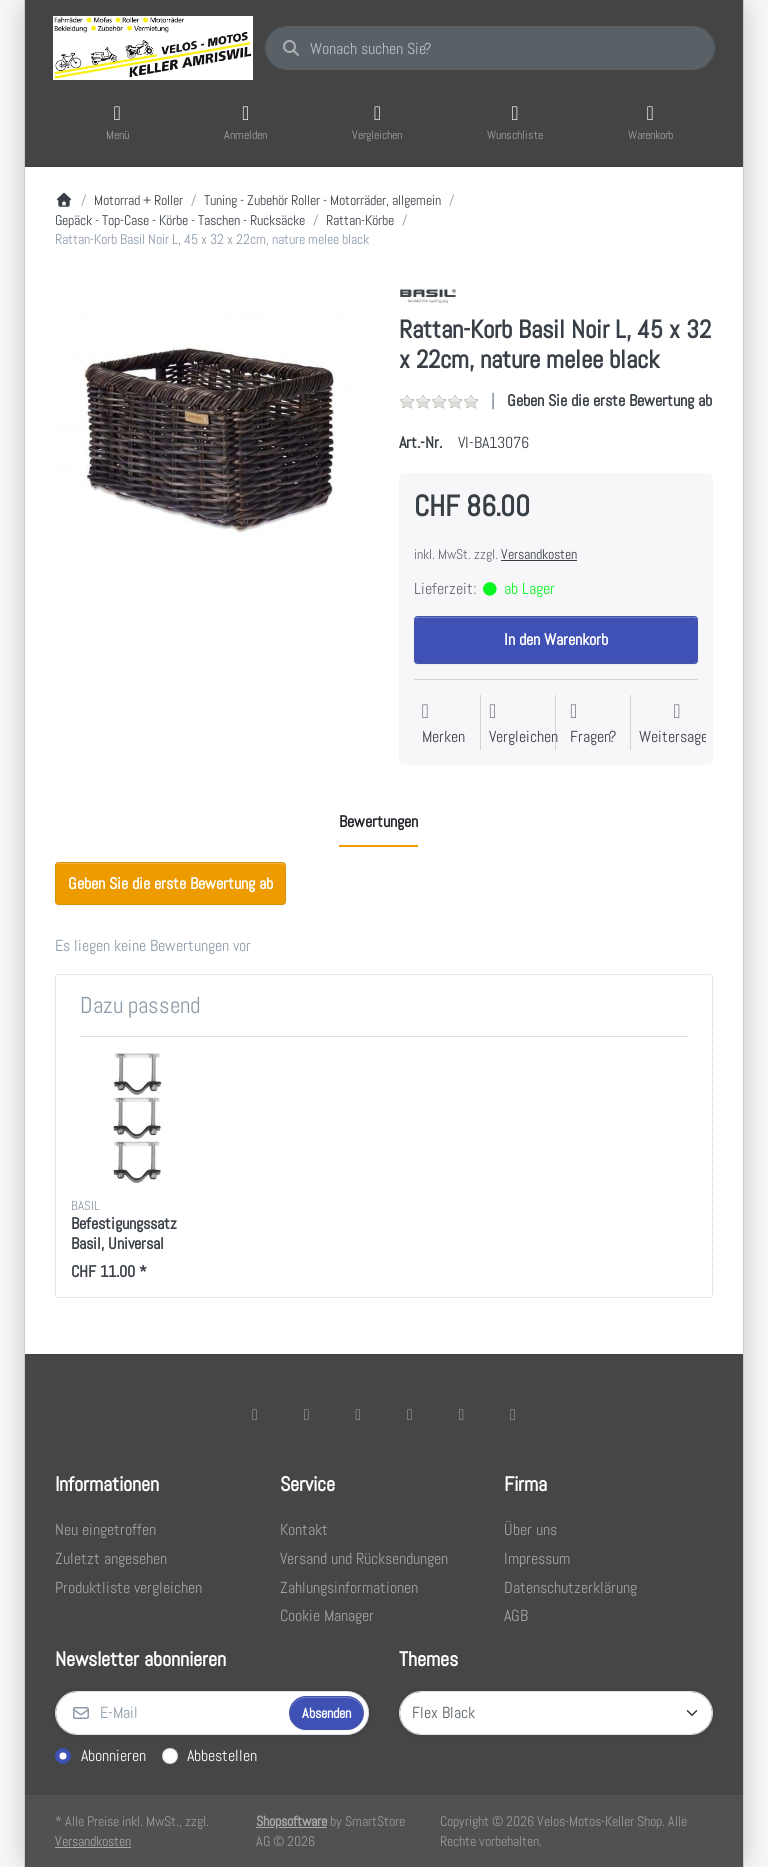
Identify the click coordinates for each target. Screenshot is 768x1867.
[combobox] (490, 48)
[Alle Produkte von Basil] (428, 294)
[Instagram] (358, 1414)
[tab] (378, 822)
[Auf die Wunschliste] (443, 724)
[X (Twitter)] (307, 1414)
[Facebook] (255, 1414)
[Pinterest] (513, 1414)
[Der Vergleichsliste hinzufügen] (523, 724)
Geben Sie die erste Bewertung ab (609, 400)
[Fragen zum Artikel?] (593, 724)
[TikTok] (410, 1414)
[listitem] (212, 437)
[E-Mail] (170, 1713)
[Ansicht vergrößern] (212, 437)
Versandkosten (539, 554)
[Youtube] (462, 1414)
